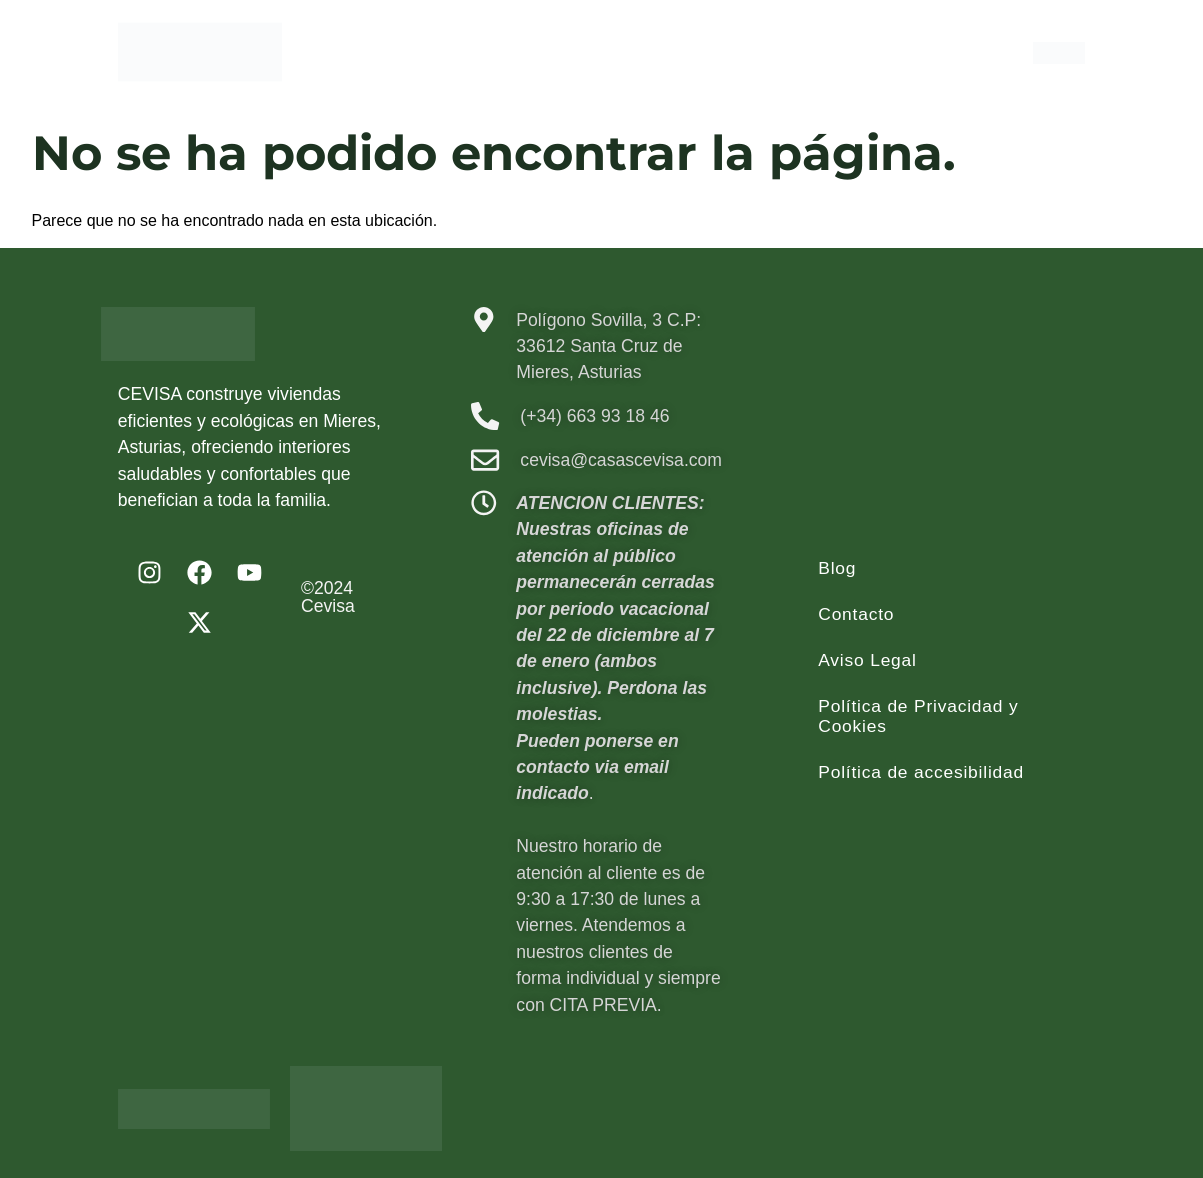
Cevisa (328, 606)
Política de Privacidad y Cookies (919, 716)
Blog (837, 568)
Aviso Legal (867, 660)
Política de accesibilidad (922, 772)
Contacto (856, 614)
